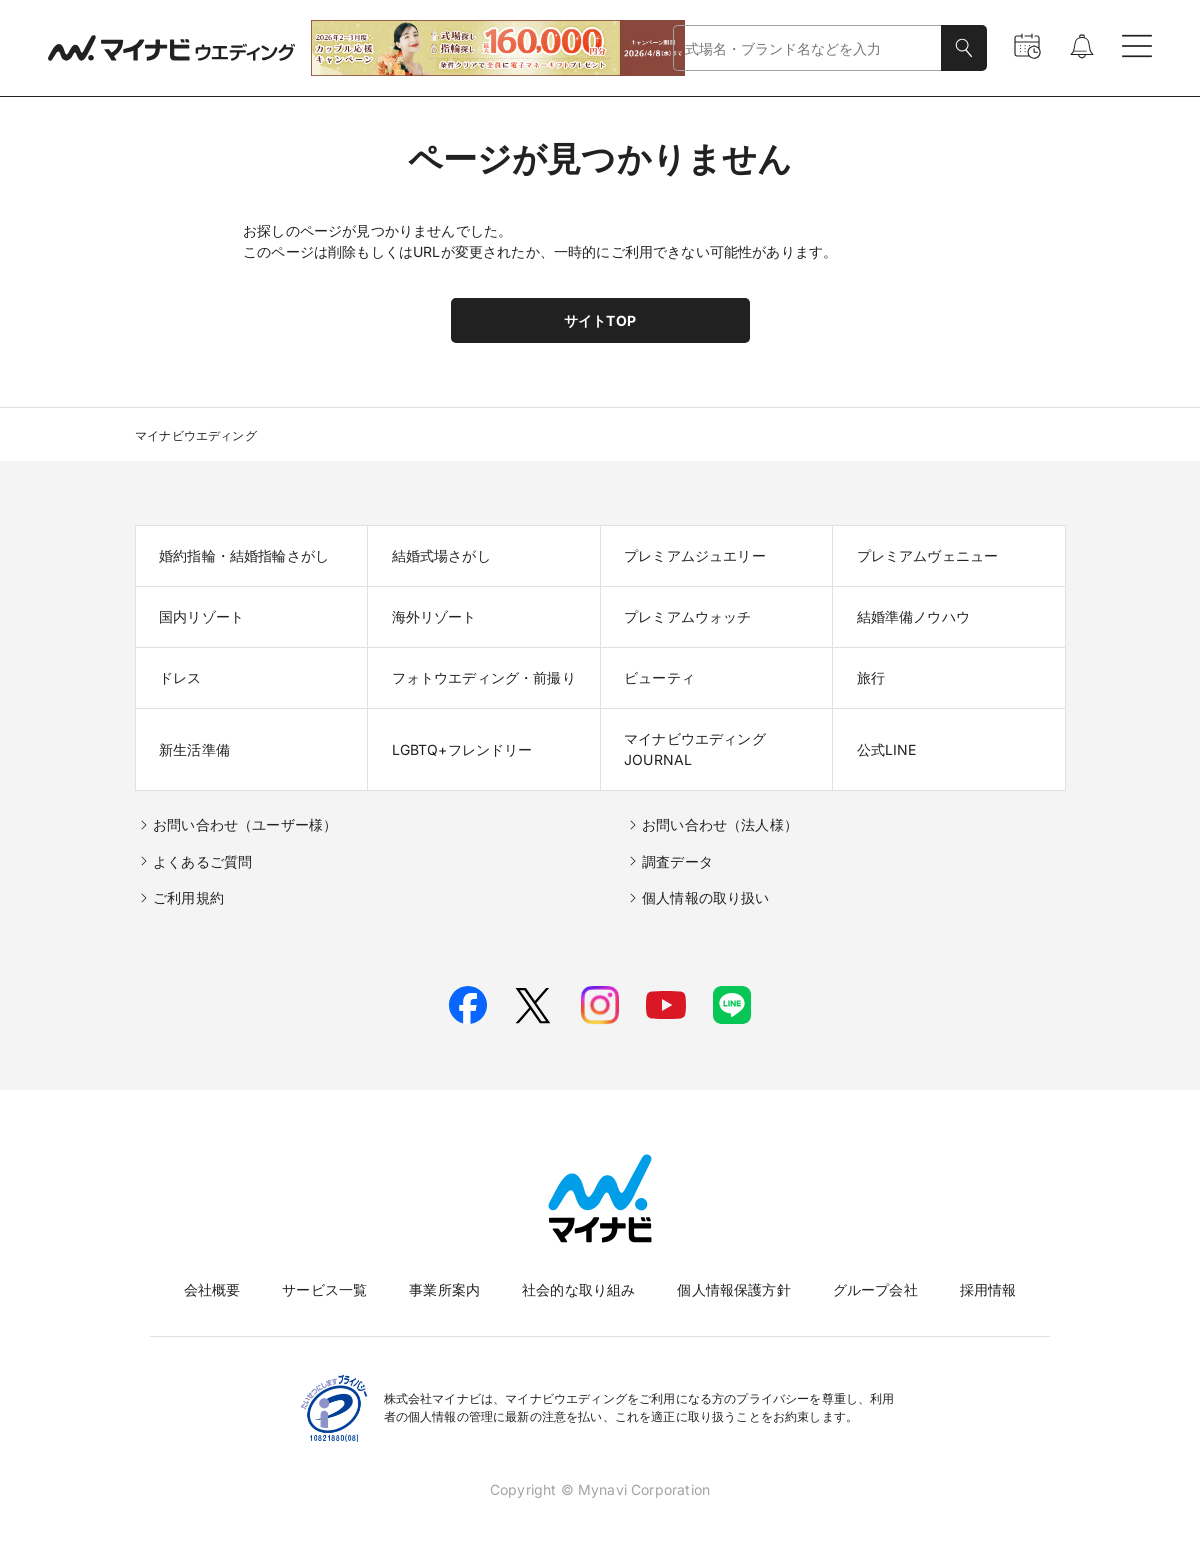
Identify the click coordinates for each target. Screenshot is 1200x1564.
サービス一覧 (324, 1289)
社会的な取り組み (578, 1289)
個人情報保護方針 (733, 1289)
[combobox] (807, 48)
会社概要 (212, 1289)
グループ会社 (875, 1289)
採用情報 (988, 1289)
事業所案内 (444, 1289)
